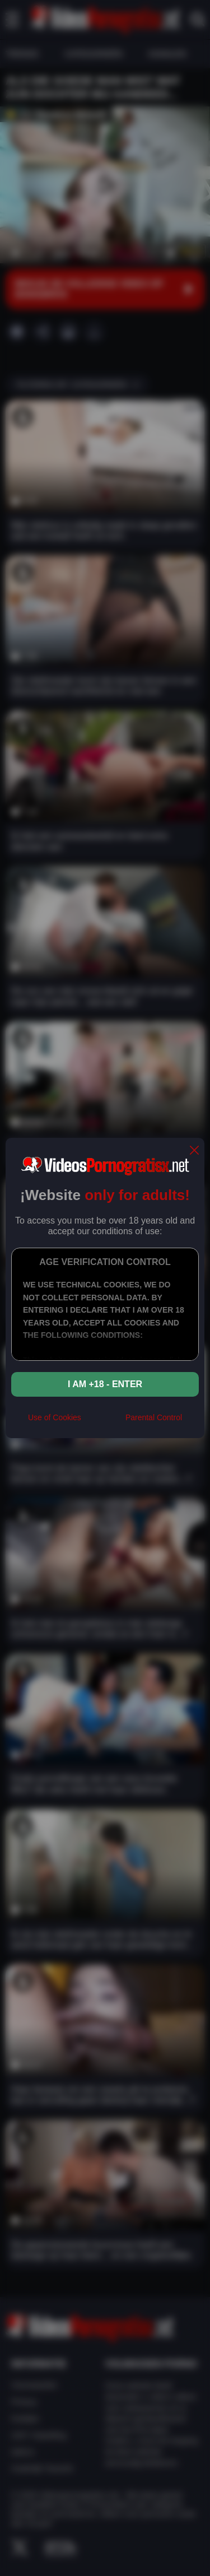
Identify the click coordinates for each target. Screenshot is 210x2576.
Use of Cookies (54, 1417)
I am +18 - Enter (105, 1384)
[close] (194, 1151)
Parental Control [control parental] (153, 1417)
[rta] (103, 1421)
